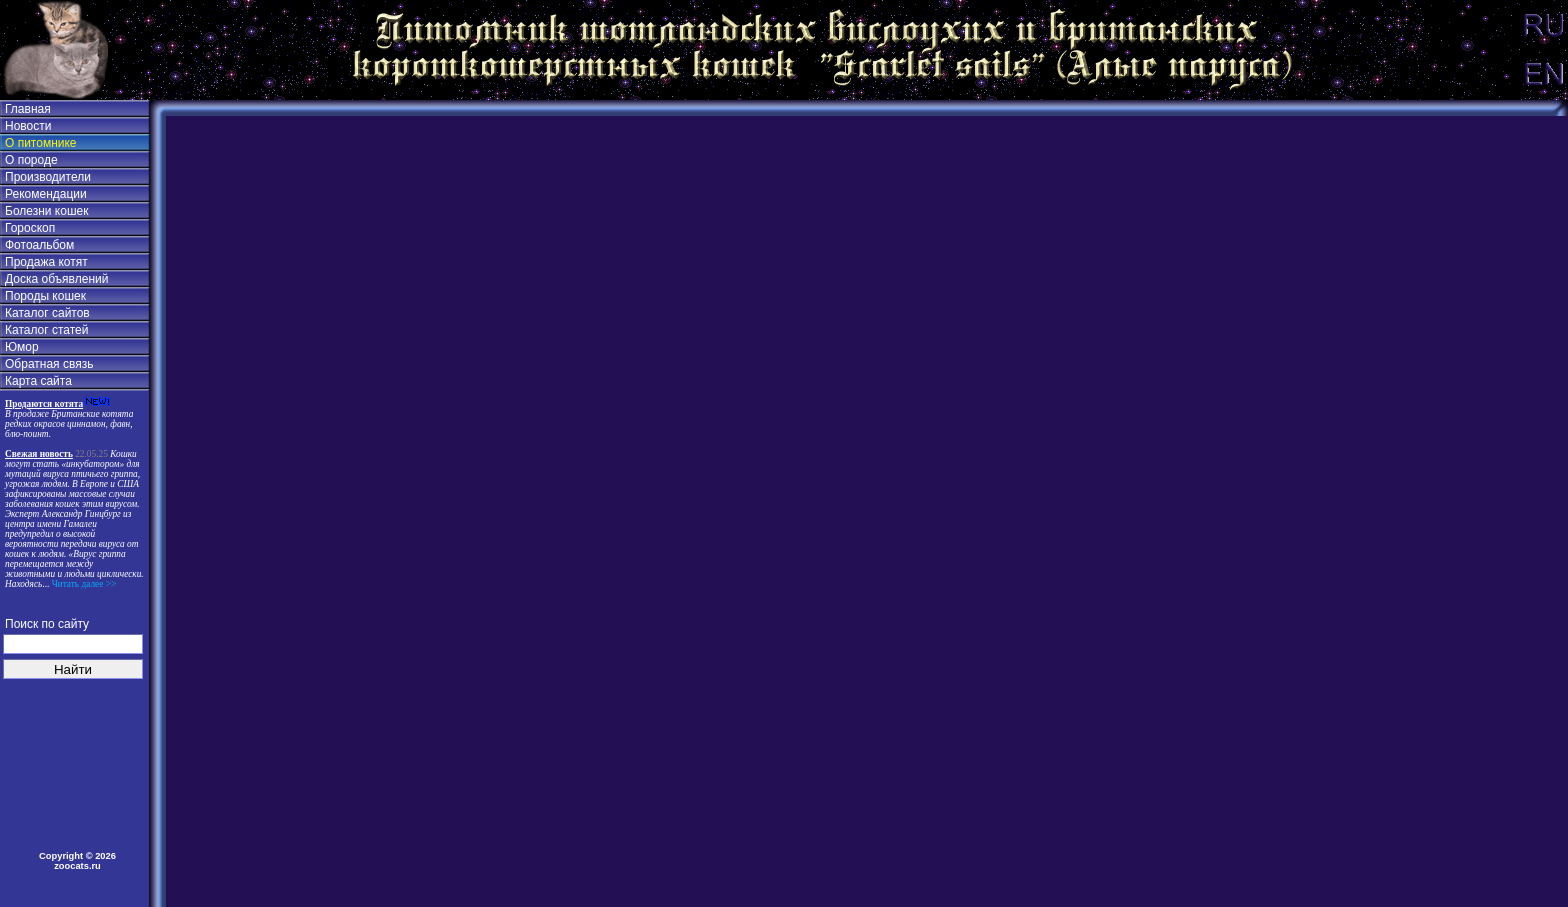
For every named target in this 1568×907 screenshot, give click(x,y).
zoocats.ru (77, 866)
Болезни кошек (46, 211)
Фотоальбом (39, 245)
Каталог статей (46, 330)
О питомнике (41, 143)
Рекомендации (46, 194)
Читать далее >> (82, 584)
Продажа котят (46, 262)
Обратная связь (49, 364)
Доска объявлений (56, 279)
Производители (48, 177)
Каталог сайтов (47, 313)
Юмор (22, 347)
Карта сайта (38, 381)
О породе (31, 160)
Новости (28, 126)
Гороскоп (30, 228)
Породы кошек (45, 296)
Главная (28, 109)
